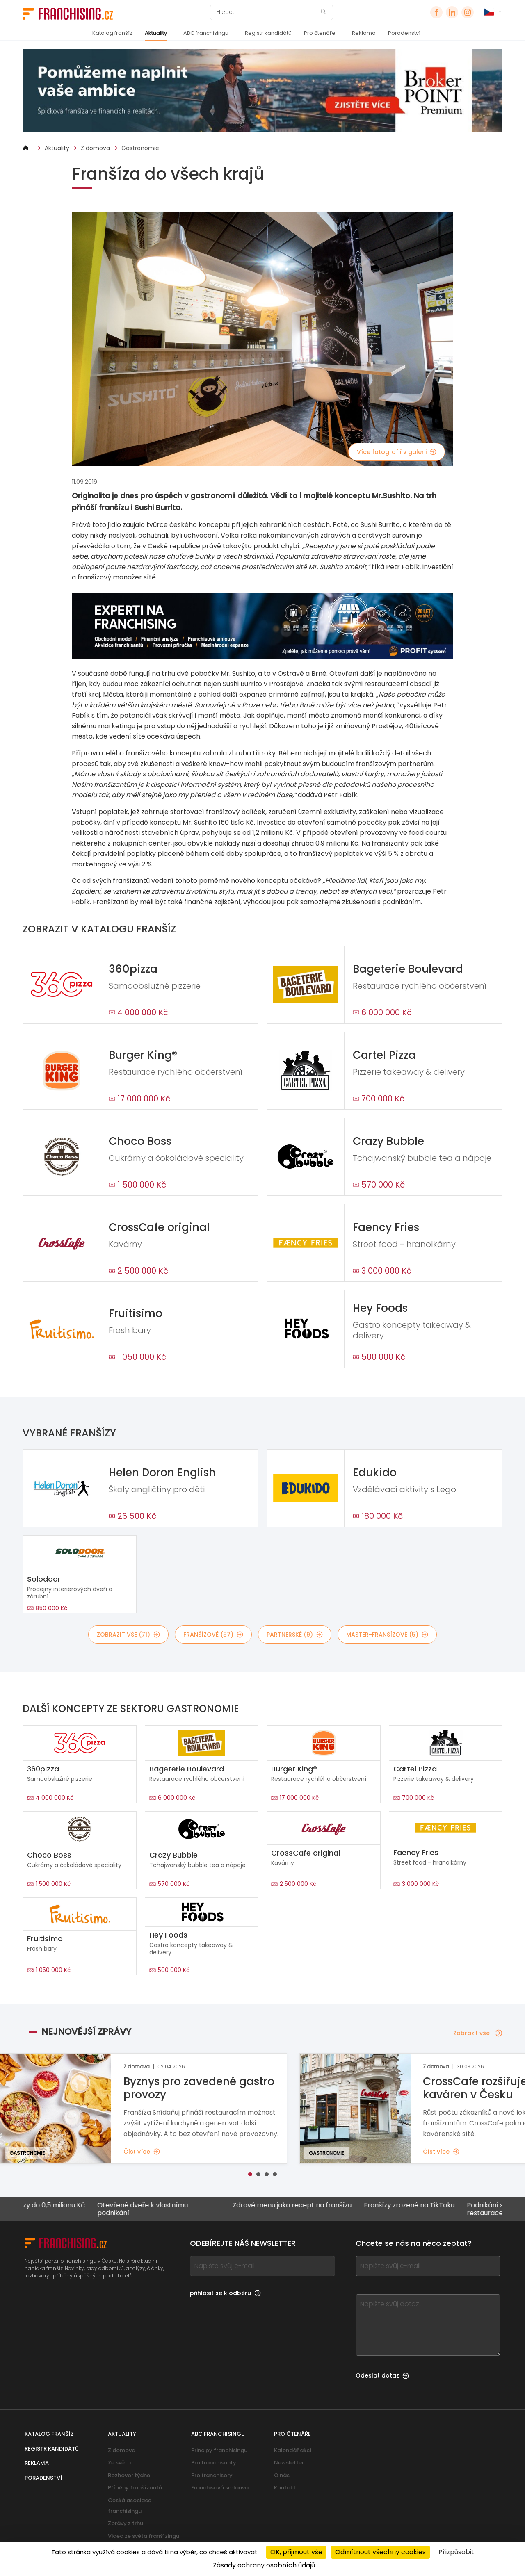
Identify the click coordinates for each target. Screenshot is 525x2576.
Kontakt (285, 2488)
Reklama (364, 33)
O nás (282, 2475)
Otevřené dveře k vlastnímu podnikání (161, 2209)
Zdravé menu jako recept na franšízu (311, 2205)
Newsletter (289, 2463)
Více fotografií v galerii (396, 452)
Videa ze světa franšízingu (143, 2536)
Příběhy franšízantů (135, 2488)
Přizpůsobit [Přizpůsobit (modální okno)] (456, 2552)
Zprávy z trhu (125, 2523)
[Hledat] (266, 12)
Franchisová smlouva (220, 2488)
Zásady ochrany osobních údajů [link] (264, 2565)
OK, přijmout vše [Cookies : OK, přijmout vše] (296, 2552)
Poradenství (404, 33)
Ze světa (119, 2463)
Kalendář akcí (293, 2450)
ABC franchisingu (205, 33)
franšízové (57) (213, 1634)
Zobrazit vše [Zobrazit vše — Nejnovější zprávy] (477, 2033)
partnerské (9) (295, 1634)
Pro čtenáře (320, 33)
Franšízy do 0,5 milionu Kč (63, 2205)
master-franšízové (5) (387, 1634)
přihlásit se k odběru (225, 2293)
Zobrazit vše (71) (128, 1634)
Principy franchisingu (219, 2450)
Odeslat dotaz (382, 2375)
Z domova (95, 148)
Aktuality (156, 33)
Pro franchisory (212, 2475)
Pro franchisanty (213, 2463)
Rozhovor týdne (129, 2475)
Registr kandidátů (268, 33)
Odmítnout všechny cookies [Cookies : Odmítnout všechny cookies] (380, 2552)
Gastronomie (140, 148)
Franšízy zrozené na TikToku (428, 2205)
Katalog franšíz (112, 33)
